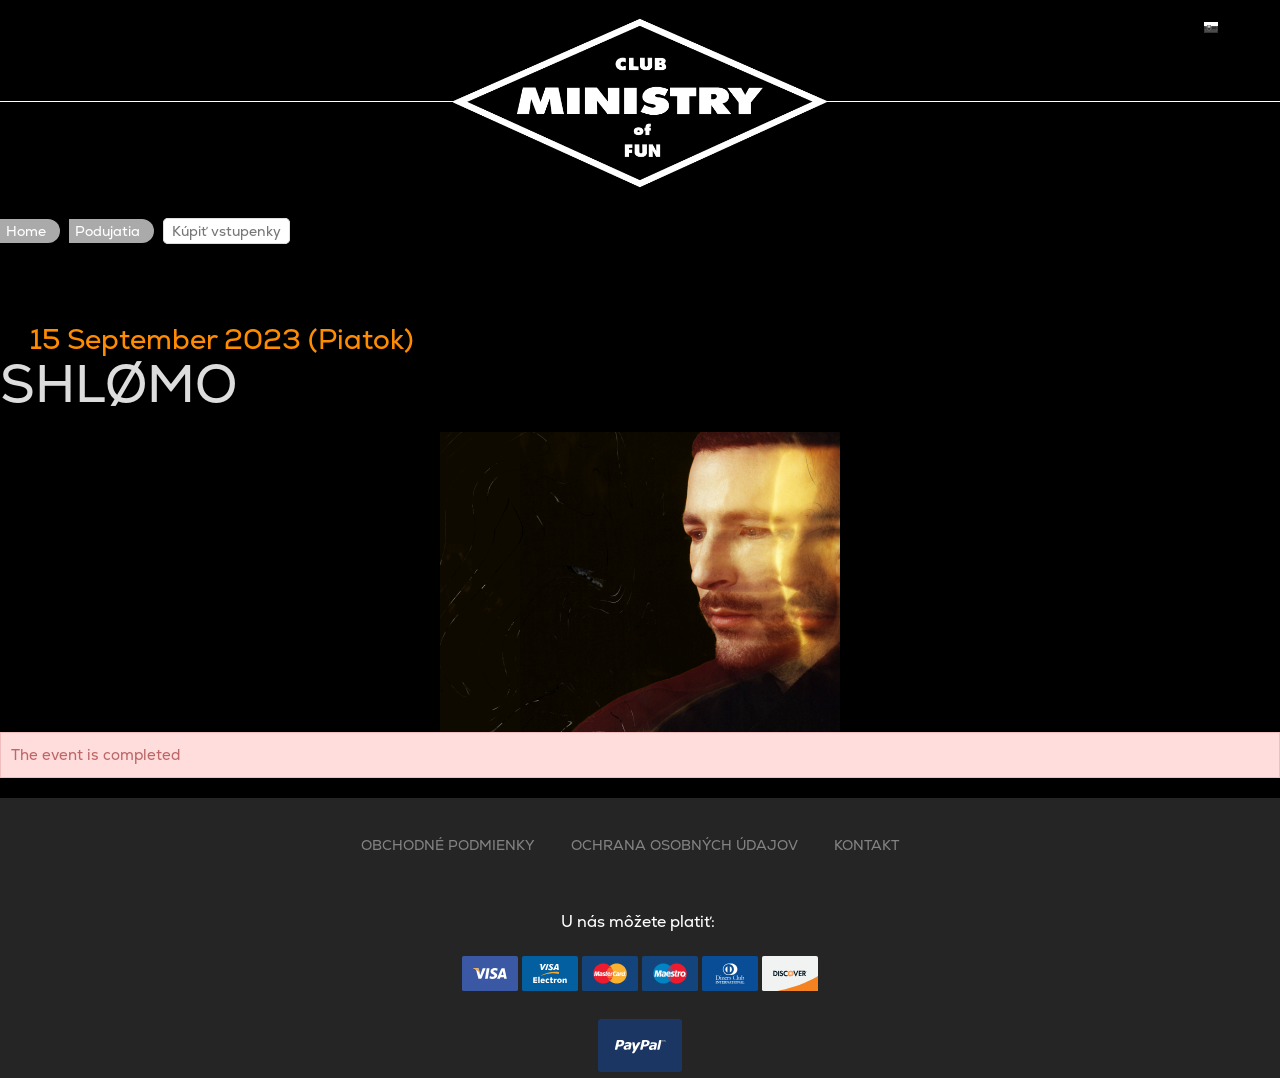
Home (26, 231)
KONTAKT (866, 845)
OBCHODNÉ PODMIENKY (448, 845)
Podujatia (107, 231)
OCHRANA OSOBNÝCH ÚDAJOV (684, 845)
